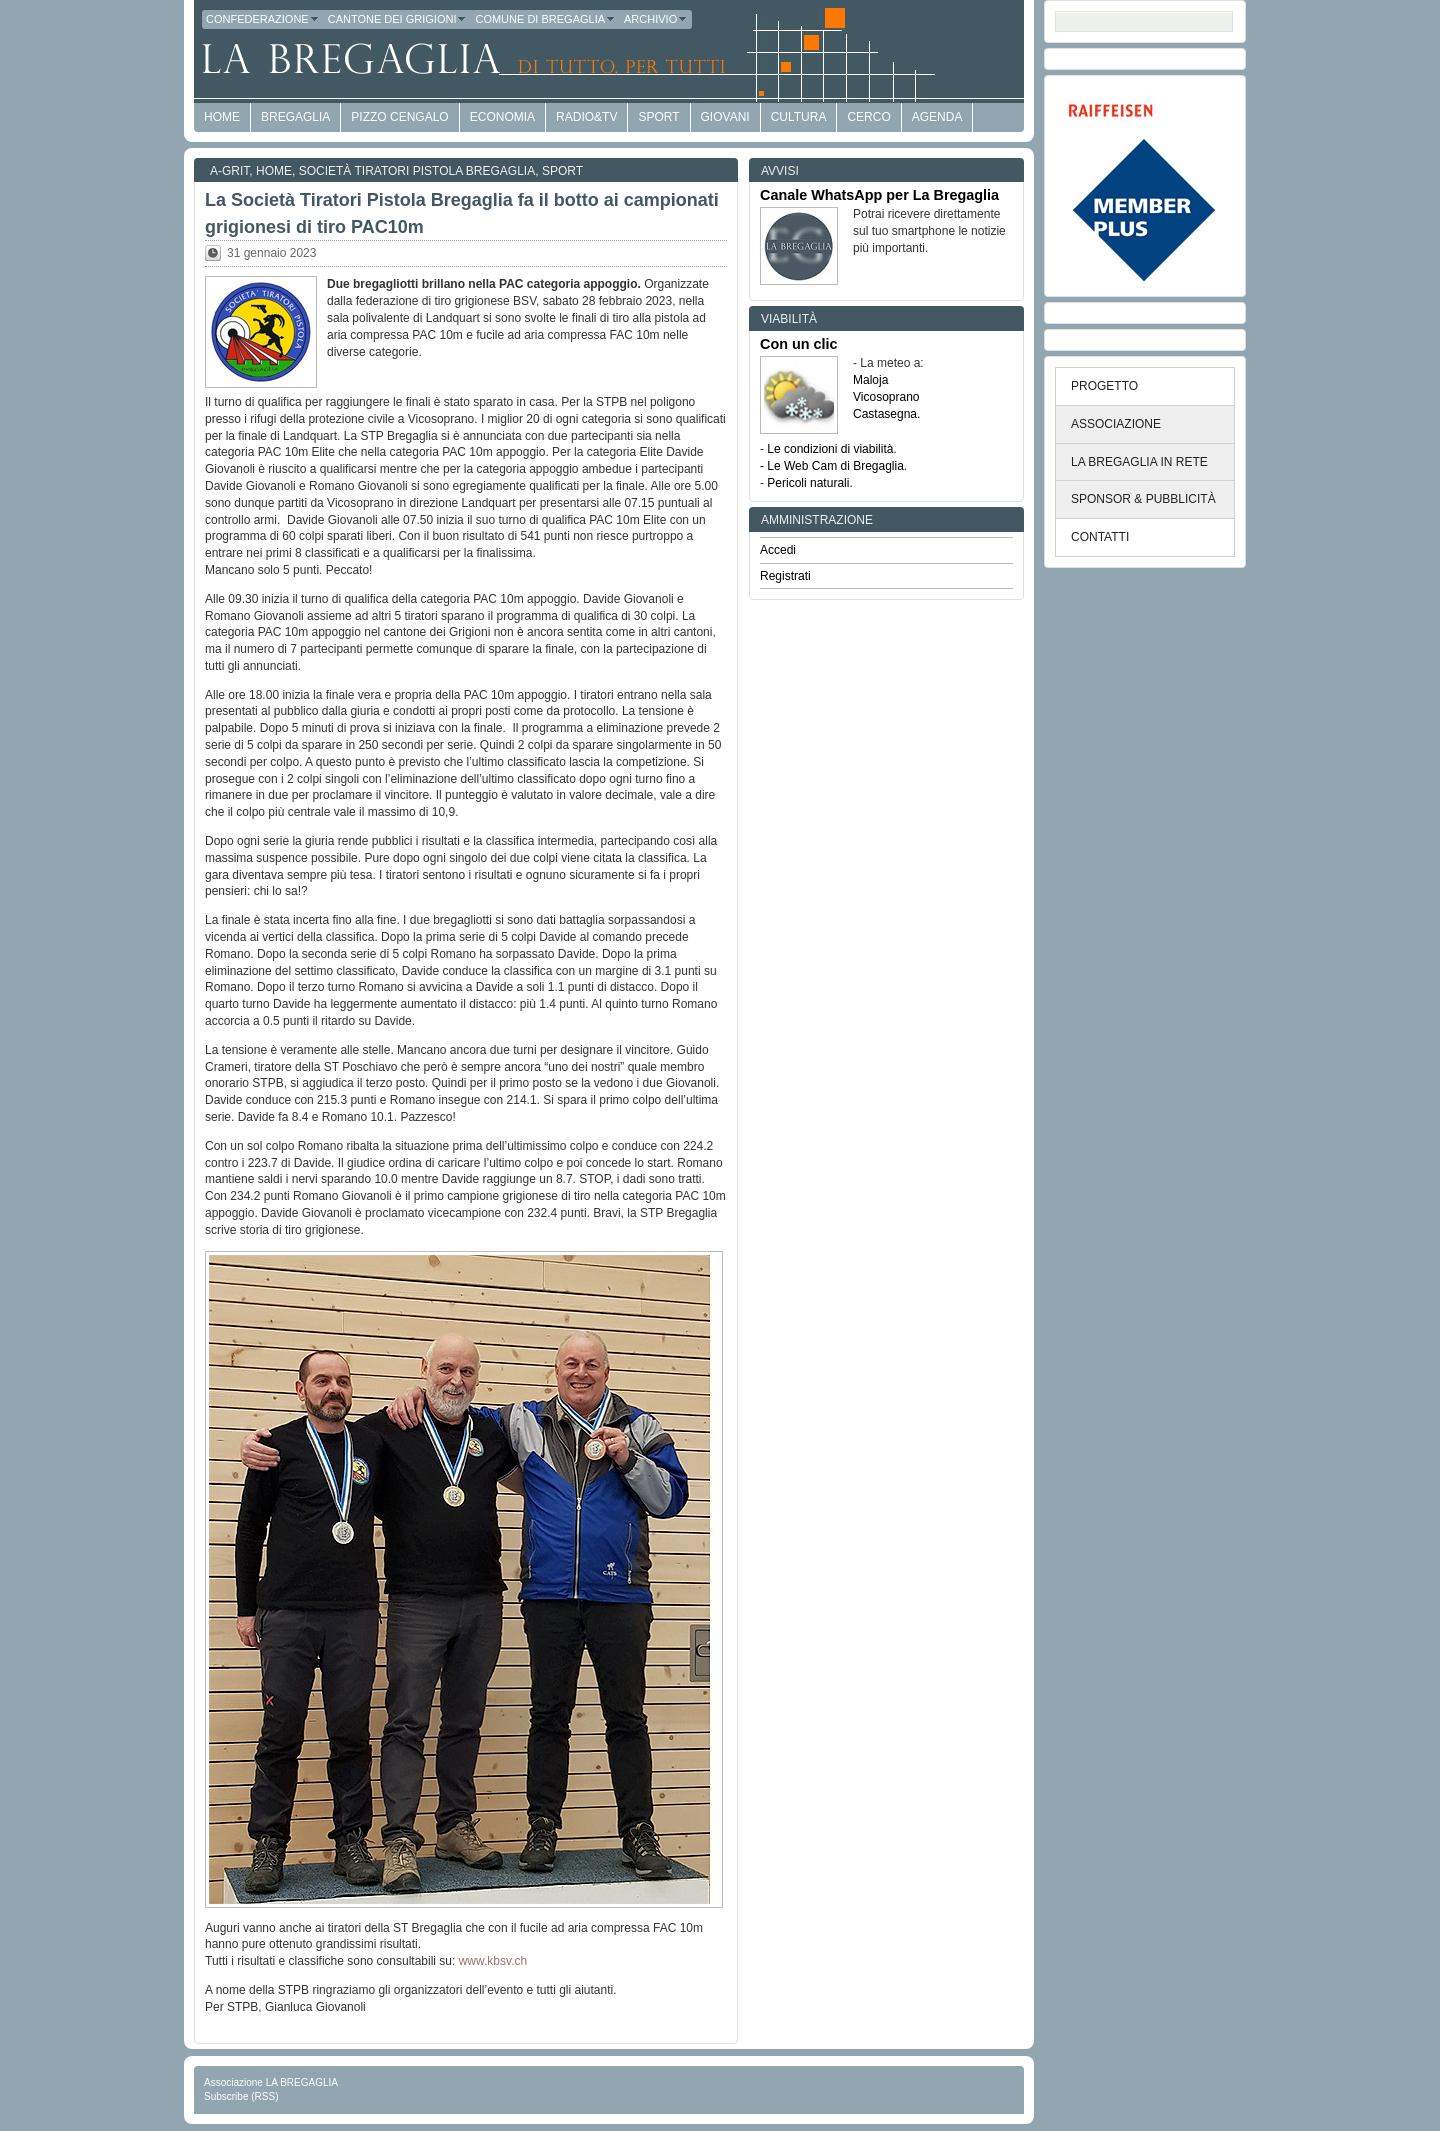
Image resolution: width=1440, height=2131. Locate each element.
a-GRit (229, 171)
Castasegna (885, 414)
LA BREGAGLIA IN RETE (1139, 462)
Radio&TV (586, 117)
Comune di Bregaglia (545, 19)
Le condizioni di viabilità (830, 449)
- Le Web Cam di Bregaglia (832, 466)
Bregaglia (295, 117)
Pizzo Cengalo (399, 117)
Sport (658, 117)
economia (502, 117)
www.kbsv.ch (491, 1961)
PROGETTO (1104, 386)
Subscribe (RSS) (241, 2096)
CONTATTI (1100, 537)
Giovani (725, 117)
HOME (222, 117)
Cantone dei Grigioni (398, 19)
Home (274, 171)
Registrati (785, 576)
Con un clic (799, 344)
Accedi (778, 550)
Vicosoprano (886, 397)
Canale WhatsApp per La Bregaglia (879, 195)
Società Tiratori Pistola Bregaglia (417, 171)
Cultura (799, 117)
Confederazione (263, 19)
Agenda (937, 117)
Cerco (868, 117)
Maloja (870, 380)
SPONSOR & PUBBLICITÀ (1143, 499)
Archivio (656, 19)
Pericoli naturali (808, 483)
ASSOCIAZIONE (1116, 424)
